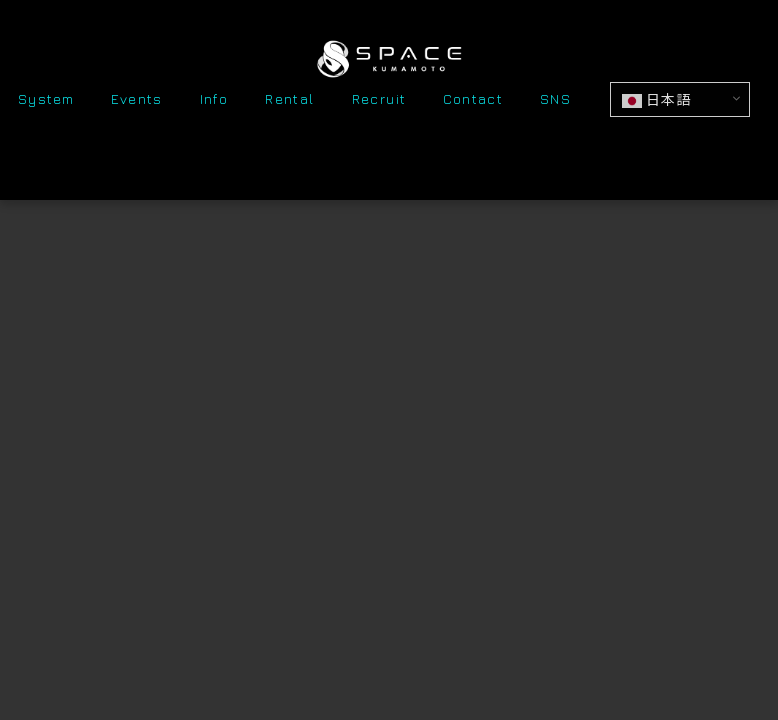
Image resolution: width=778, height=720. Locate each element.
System (46, 100)
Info (214, 100)
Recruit (379, 100)
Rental (289, 100)
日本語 (656, 100)
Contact (473, 100)
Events (136, 100)
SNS (555, 100)
